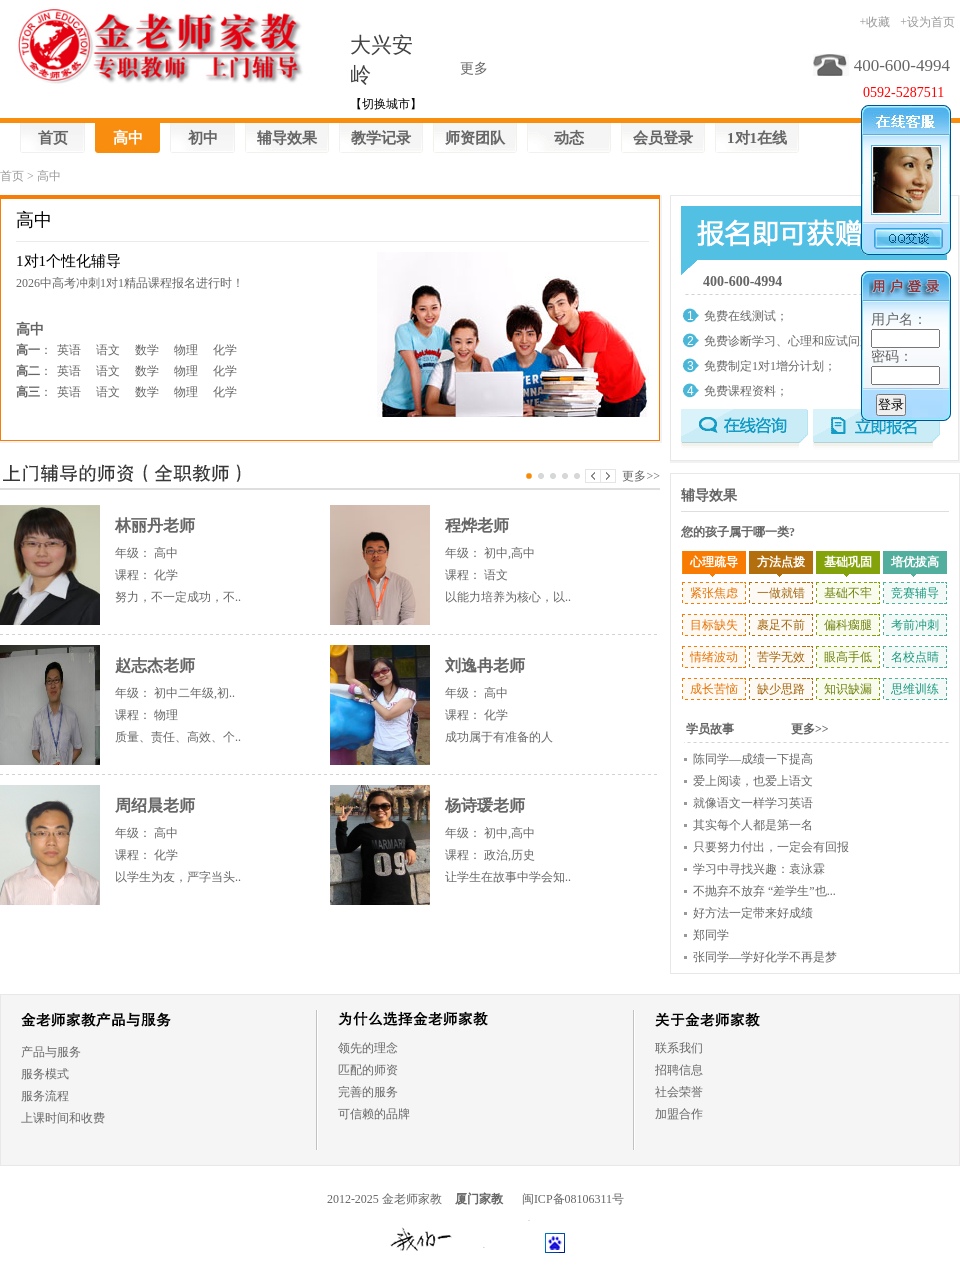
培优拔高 (915, 562)
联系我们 (679, 1048)
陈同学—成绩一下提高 (753, 759)
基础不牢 (848, 593)
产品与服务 (51, 1052)
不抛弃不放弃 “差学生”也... (764, 891)
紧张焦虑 (714, 593)
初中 (203, 138)
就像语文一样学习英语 (753, 803)
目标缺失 (714, 625)
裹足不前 (781, 625)
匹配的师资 (368, 1070)
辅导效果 (287, 138)
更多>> (641, 476)
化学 (225, 350)
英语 (69, 350)
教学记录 (381, 138)
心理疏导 (714, 562)
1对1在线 (757, 138)
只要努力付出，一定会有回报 (771, 847)
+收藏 (874, 22)
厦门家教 (479, 1199)
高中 (128, 138)
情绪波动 (714, 657)
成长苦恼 (714, 689)
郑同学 (711, 935)
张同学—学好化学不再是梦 (765, 957)
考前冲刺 (915, 625)
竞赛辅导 (915, 593)
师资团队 (475, 138)
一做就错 (781, 593)
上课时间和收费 (63, 1118)
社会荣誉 (679, 1092)
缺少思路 (781, 689)
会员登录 (663, 138)
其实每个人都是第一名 (753, 825)
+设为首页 (927, 22)
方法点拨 (781, 562)
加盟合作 (679, 1114)
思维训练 (915, 689)
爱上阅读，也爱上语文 (753, 781)
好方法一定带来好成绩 (753, 913)
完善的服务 (368, 1092)
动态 (569, 138)
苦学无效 (781, 657)
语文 (108, 350)
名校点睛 (915, 657)
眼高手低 (848, 657)
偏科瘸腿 (848, 625)
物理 (186, 350)
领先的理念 (368, 1048)
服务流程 (45, 1096)
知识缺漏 (848, 689)
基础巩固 (848, 562)
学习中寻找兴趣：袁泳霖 (759, 869)
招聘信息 (679, 1070)
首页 (53, 138)
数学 (147, 350)
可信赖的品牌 (374, 1114)
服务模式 (45, 1074)
